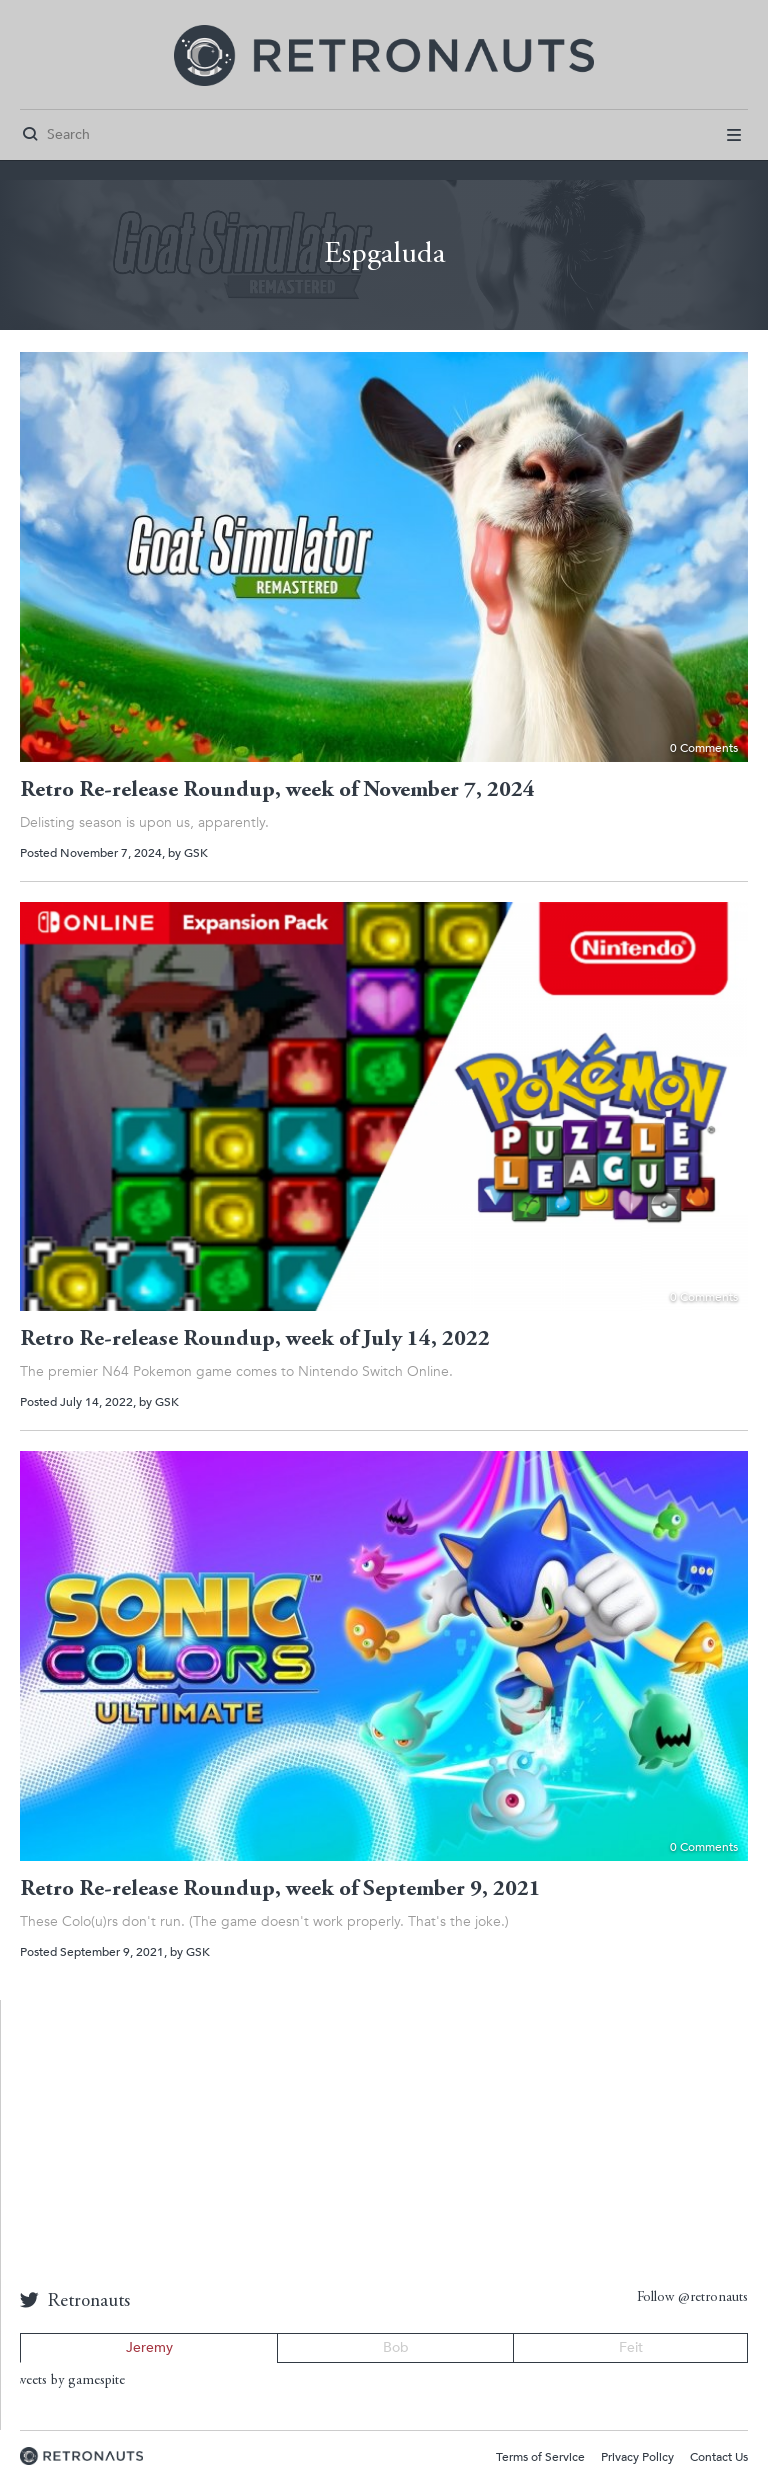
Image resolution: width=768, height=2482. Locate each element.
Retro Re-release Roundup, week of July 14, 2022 (255, 1340)
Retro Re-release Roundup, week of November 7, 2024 (277, 791)
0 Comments (704, 748)
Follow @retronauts (692, 2298)
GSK (196, 853)
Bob (396, 2347)
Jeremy (149, 2347)
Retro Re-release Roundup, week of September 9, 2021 (280, 1890)
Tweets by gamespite (67, 2381)
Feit (631, 2347)
